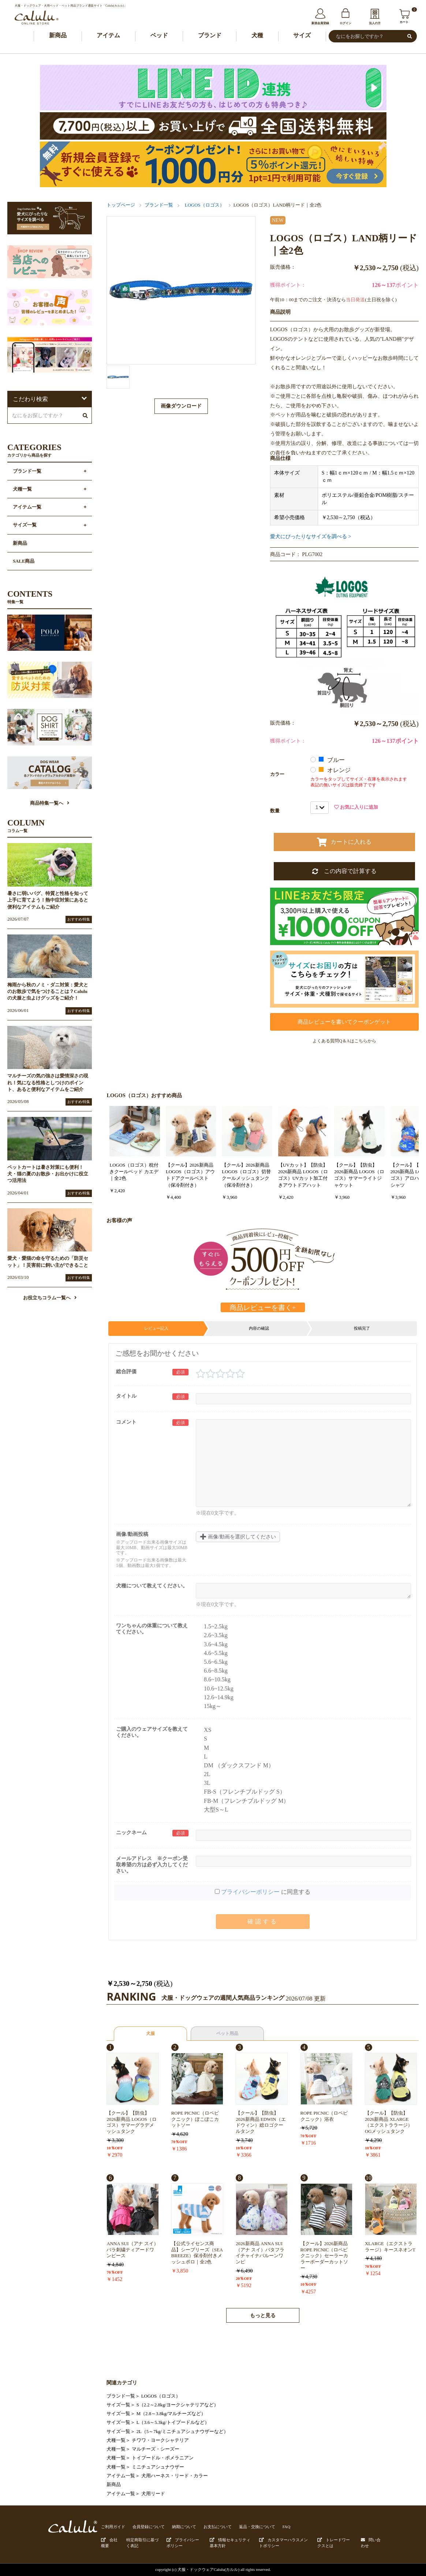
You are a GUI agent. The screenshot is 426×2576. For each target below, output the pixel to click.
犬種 (257, 35)
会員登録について (148, 2526)
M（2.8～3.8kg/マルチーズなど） (171, 2413)
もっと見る (263, 2315)
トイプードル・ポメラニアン (163, 2457)
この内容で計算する (344, 871)
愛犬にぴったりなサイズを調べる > (310, 536)
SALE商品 (23, 561)
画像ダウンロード (181, 406)
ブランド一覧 (159, 205)
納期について (184, 2526)
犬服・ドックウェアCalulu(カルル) (208, 2569)
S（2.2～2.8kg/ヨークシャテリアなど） (177, 2404)
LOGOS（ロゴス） (204, 205)
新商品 (58, 35)
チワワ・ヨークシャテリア (160, 2440)
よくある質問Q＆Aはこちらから (344, 1040)
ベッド (159, 35)
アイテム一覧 (120, 2475)
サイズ (302, 35)
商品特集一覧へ (49, 803)
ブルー (332, 759)
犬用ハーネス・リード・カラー (174, 2475)
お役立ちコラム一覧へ (49, 1297)
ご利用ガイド (113, 2526)
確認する (262, 1921)
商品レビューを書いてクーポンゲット (344, 1022)
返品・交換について (257, 2526)
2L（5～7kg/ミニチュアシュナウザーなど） (182, 2431)
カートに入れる (344, 842)
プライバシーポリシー (250, 1892)
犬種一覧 (116, 2440)
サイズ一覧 (118, 2404)
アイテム (108, 35)
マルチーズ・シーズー (155, 2449)
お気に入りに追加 (356, 807)
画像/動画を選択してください (238, 1537)
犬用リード (153, 2493)
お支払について (217, 2526)
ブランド (209, 35)
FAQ (287, 2526)
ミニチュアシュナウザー (158, 2467)
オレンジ (335, 770)
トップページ (120, 205)
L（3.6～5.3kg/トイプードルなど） (173, 2422)
